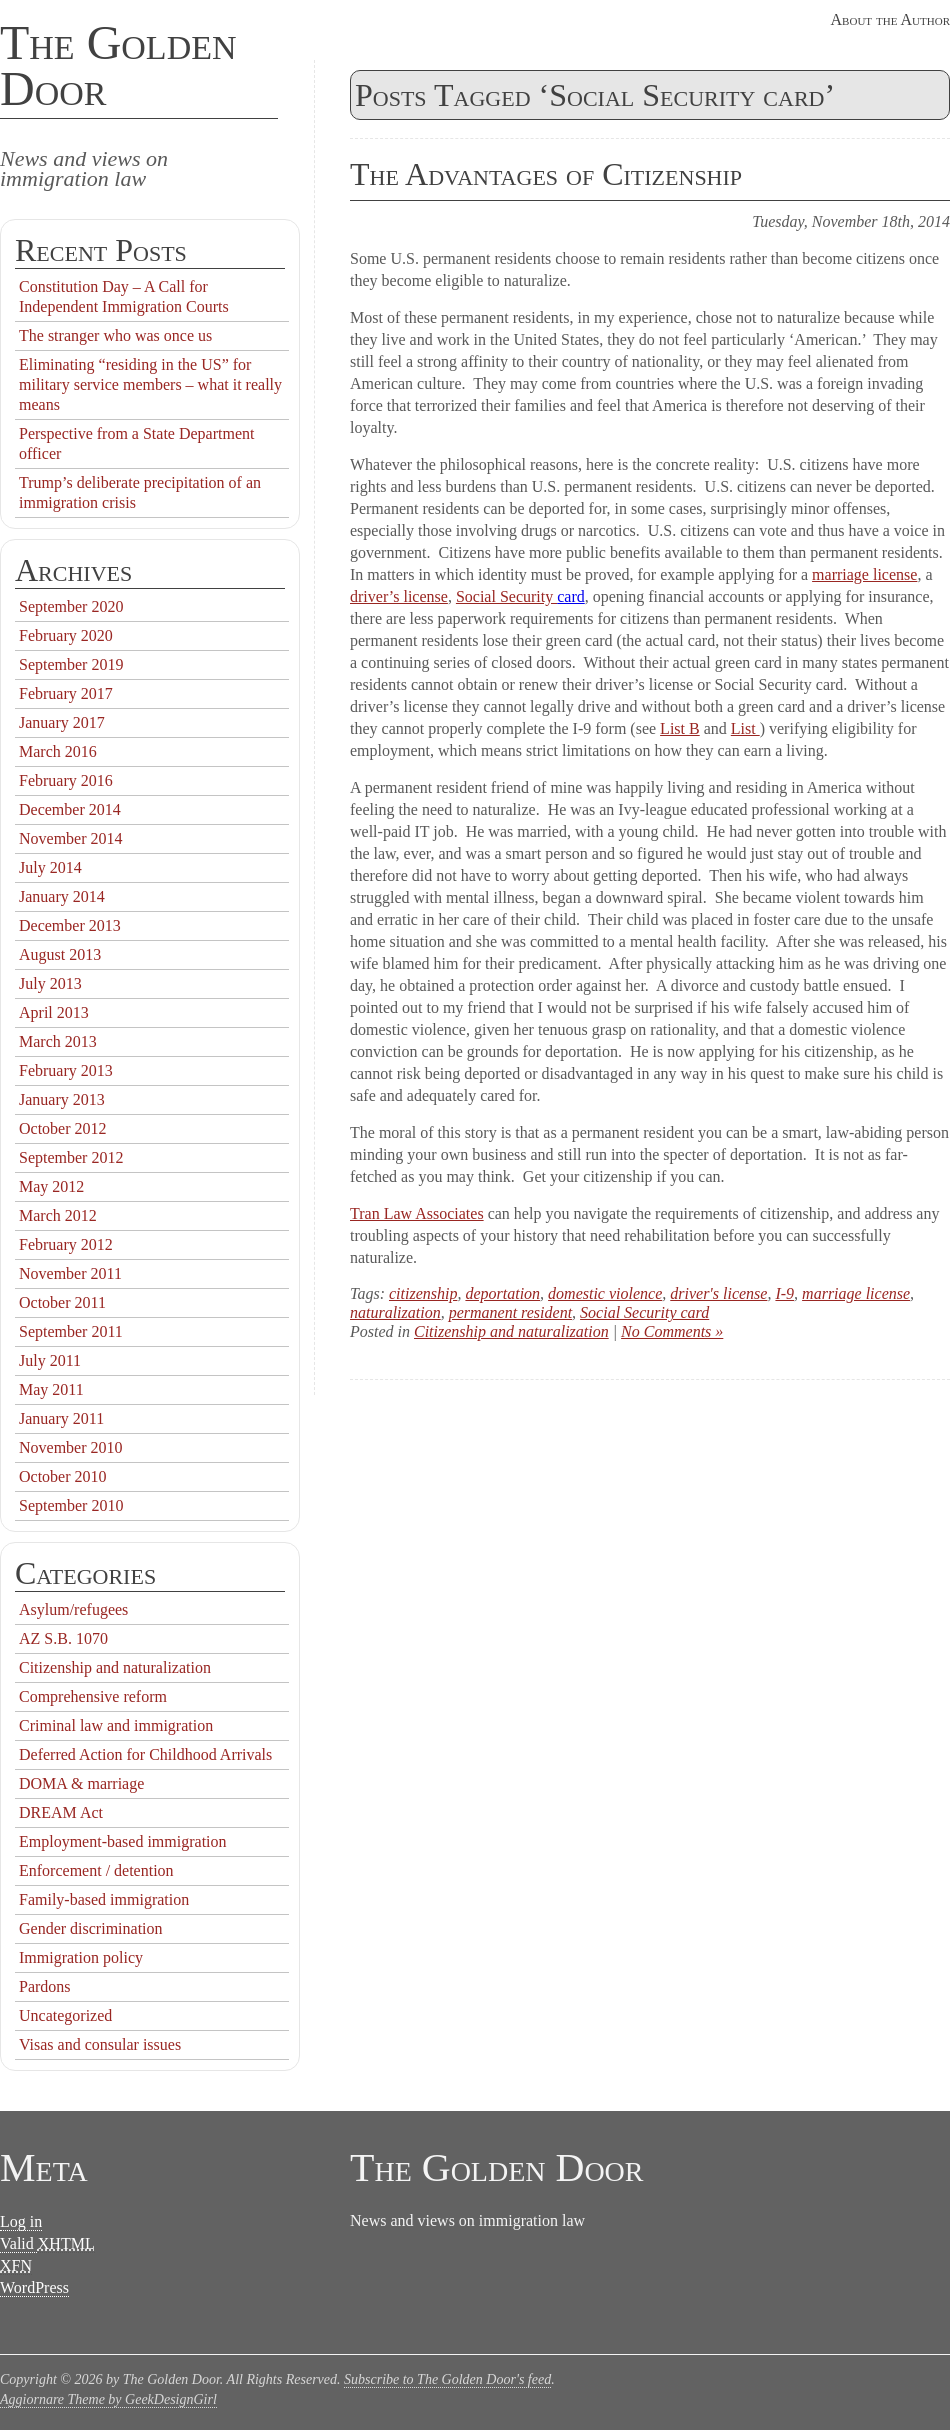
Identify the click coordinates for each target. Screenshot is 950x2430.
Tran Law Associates (417, 1213)
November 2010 (71, 1447)
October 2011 (62, 1302)
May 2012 (51, 1186)
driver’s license (399, 596)
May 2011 (51, 1389)
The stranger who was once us (115, 335)
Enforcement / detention (96, 1870)
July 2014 (50, 867)
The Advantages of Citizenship (546, 174)
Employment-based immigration (123, 1841)
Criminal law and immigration (116, 1725)
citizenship (423, 1293)
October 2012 (63, 1128)
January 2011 (61, 1418)
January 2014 (62, 896)
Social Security (506, 596)
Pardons (45, 1986)
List (745, 728)
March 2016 (58, 751)
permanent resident (510, 1312)
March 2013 (58, 1041)
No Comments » (672, 1331)
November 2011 (70, 1273)
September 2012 (71, 1157)
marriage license (864, 574)
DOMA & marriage (81, 1783)
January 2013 (62, 1099)
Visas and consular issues (100, 2044)
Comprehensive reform (93, 1696)
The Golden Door (118, 65)
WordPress (34, 2287)
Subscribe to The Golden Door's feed (447, 2379)
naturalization (395, 1312)
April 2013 (54, 1012)
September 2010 (71, 1505)
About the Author (890, 19)
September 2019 (71, 664)
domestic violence (605, 1293)
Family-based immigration (104, 1899)
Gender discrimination (91, 1928)
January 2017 (62, 722)
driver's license (718, 1293)
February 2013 (66, 1070)
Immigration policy (81, 1957)
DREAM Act (61, 1812)
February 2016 (66, 780)
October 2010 (63, 1476)
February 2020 (66, 635)
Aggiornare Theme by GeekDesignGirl (108, 2399)
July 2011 (50, 1360)
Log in (21, 2221)
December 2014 (70, 809)
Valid (47, 2244)
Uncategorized (65, 2015)
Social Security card (644, 1312)
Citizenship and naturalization (511, 1331)
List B (680, 728)
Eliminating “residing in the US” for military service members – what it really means (150, 384)
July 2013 (50, 983)
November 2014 (71, 838)
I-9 (784, 1293)
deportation (502, 1293)
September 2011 (71, 1331)
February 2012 (66, 1244)
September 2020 (71, 606)
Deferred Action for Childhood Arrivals (145, 1754)
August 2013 (60, 954)
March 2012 (58, 1215)
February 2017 (66, 693)
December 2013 (70, 925)
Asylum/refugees (73, 1609)
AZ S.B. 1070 (63, 1638)
